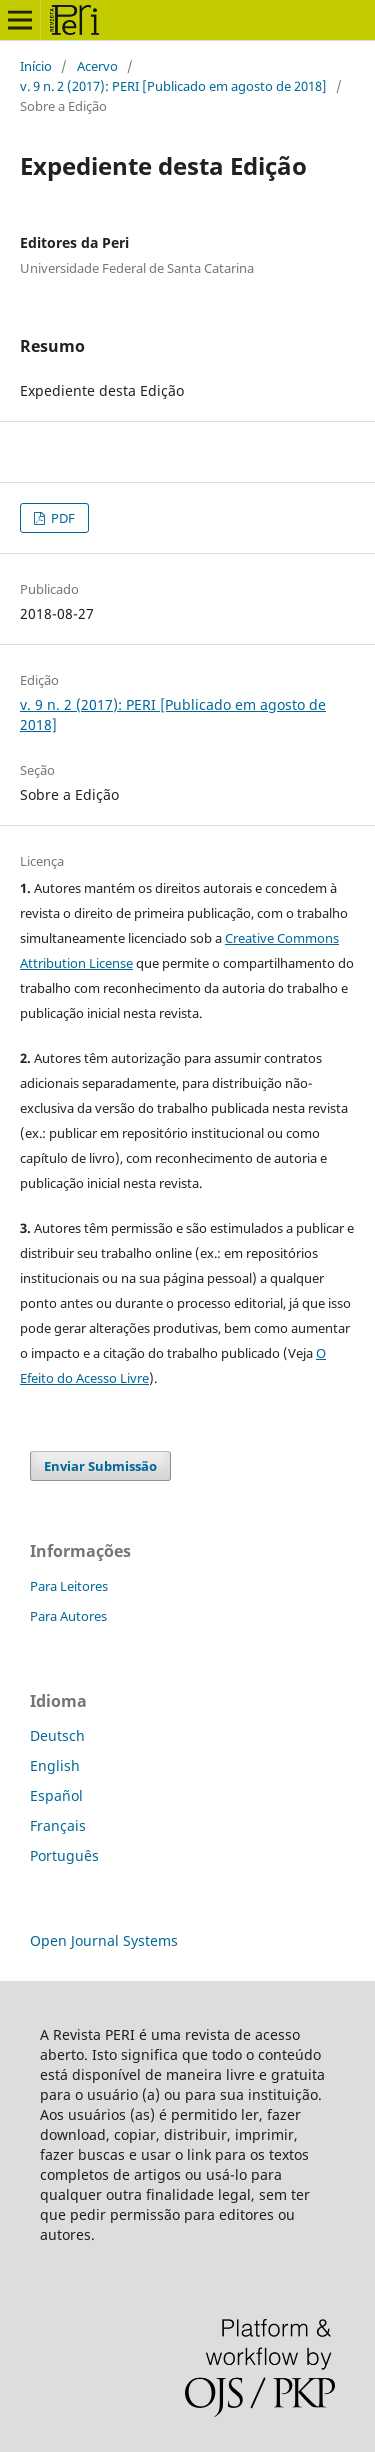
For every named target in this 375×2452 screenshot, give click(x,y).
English (55, 1765)
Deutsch (57, 1735)
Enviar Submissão (100, 1466)
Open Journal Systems (104, 1940)
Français (58, 1825)
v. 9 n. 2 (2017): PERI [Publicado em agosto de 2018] (173, 86)
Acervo (97, 66)
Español (56, 1795)
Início (36, 66)
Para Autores (68, 1616)
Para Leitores (69, 1586)
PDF (61, 518)
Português (64, 1855)
